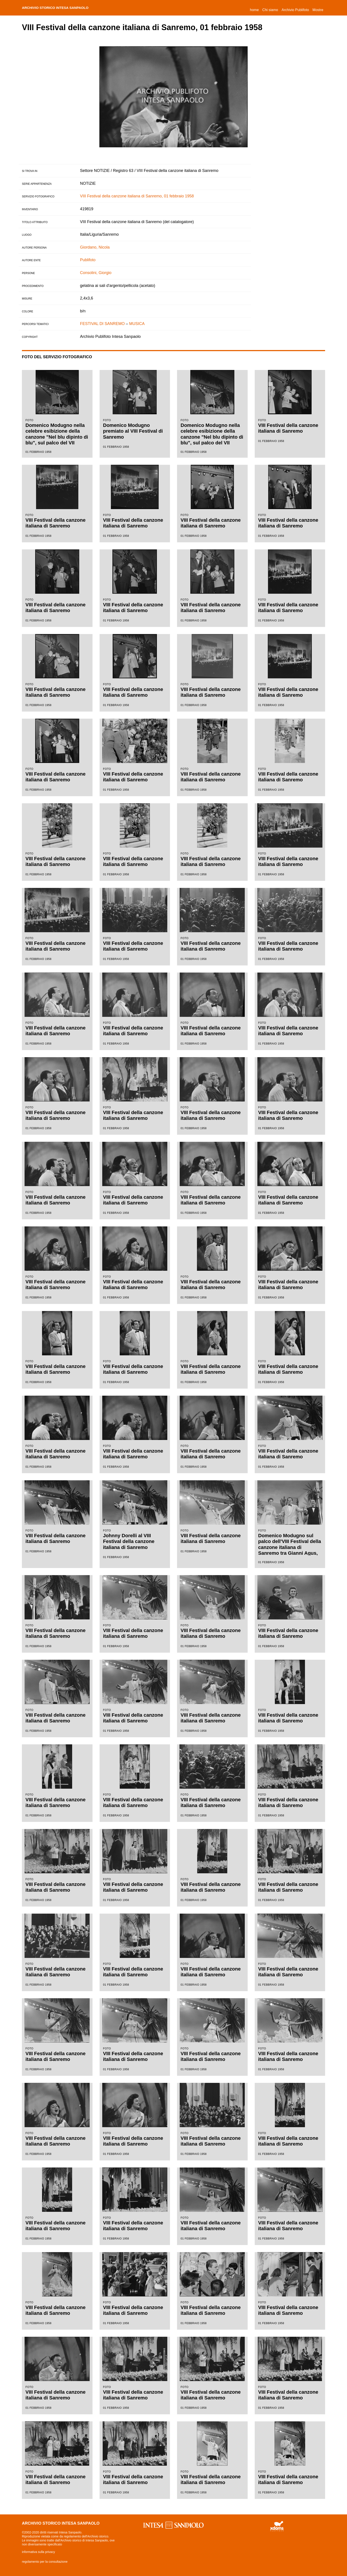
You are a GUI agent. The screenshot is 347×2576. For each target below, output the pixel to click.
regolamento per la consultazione (44, 2561)
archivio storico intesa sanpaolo (61, 8)
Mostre (317, 10)
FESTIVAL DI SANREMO (102, 323)
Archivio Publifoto (295, 10)
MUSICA (137, 323)
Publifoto (88, 260)
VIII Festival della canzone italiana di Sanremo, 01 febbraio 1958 (137, 196)
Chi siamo (270, 10)
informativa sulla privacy (38, 2552)
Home (255, 9)
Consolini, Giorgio (96, 272)
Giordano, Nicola (95, 247)
